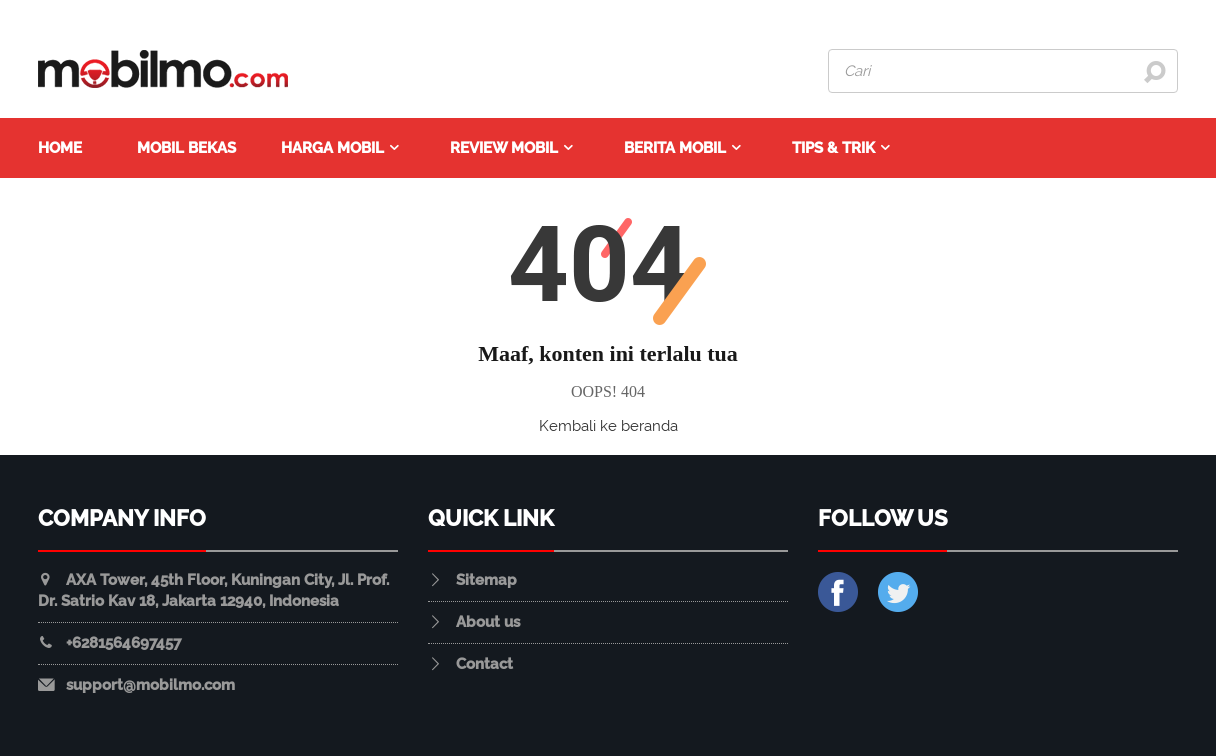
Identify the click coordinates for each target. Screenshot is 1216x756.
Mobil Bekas (186, 148)
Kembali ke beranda (608, 426)
